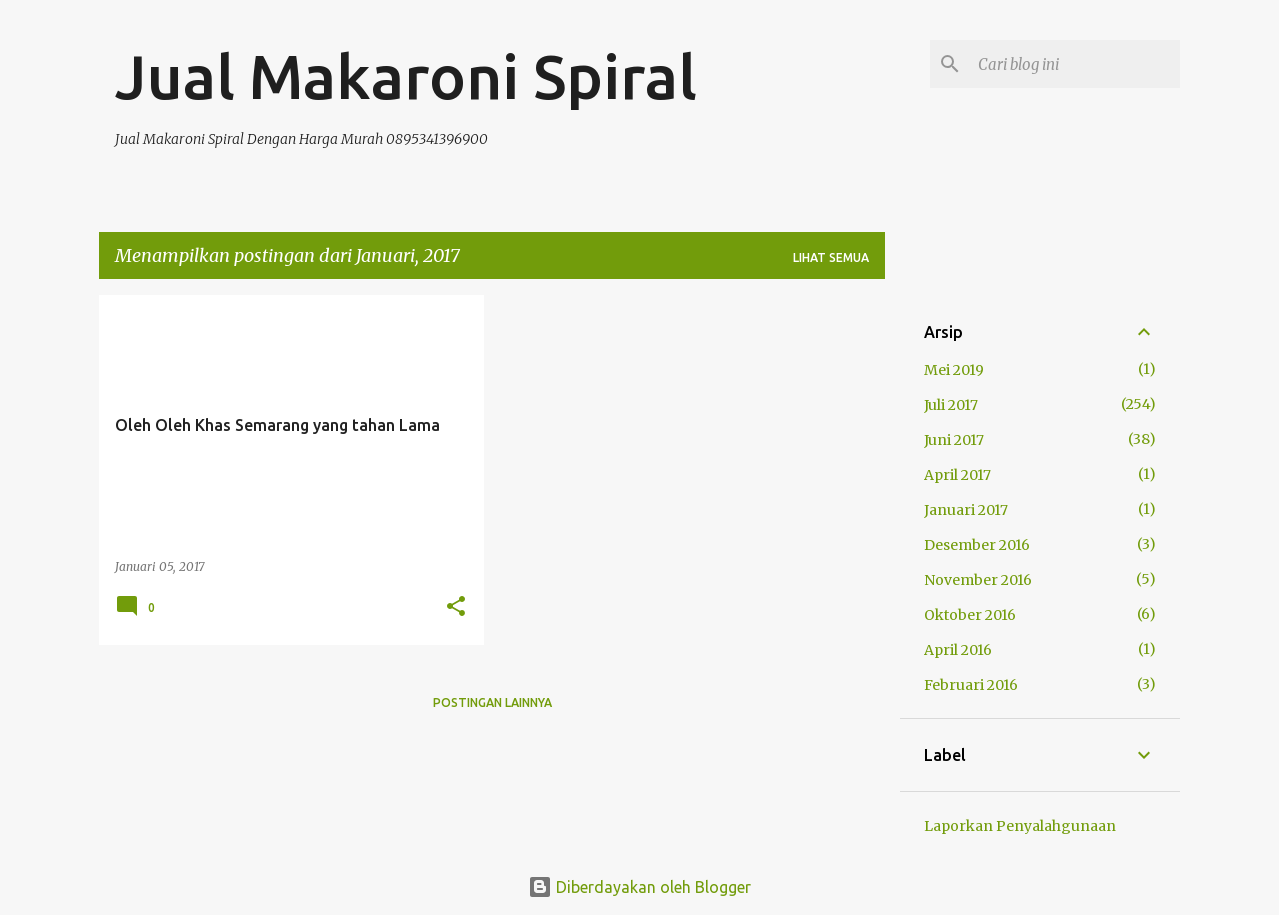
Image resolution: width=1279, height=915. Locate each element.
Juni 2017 (954, 440)
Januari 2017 (966, 510)
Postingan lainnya (492, 702)
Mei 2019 (954, 370)
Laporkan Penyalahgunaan (1020, 826)
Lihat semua (831, 257)
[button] (456, 607)
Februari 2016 (971, 685)
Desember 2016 (977, 545)
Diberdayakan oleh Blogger (639, 887)
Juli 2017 (951, 405)
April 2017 (957, 475)
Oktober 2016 (970, 615)
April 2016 (958, 650)
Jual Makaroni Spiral (406, 76)
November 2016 (978, 580)
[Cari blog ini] (1075, 64)
